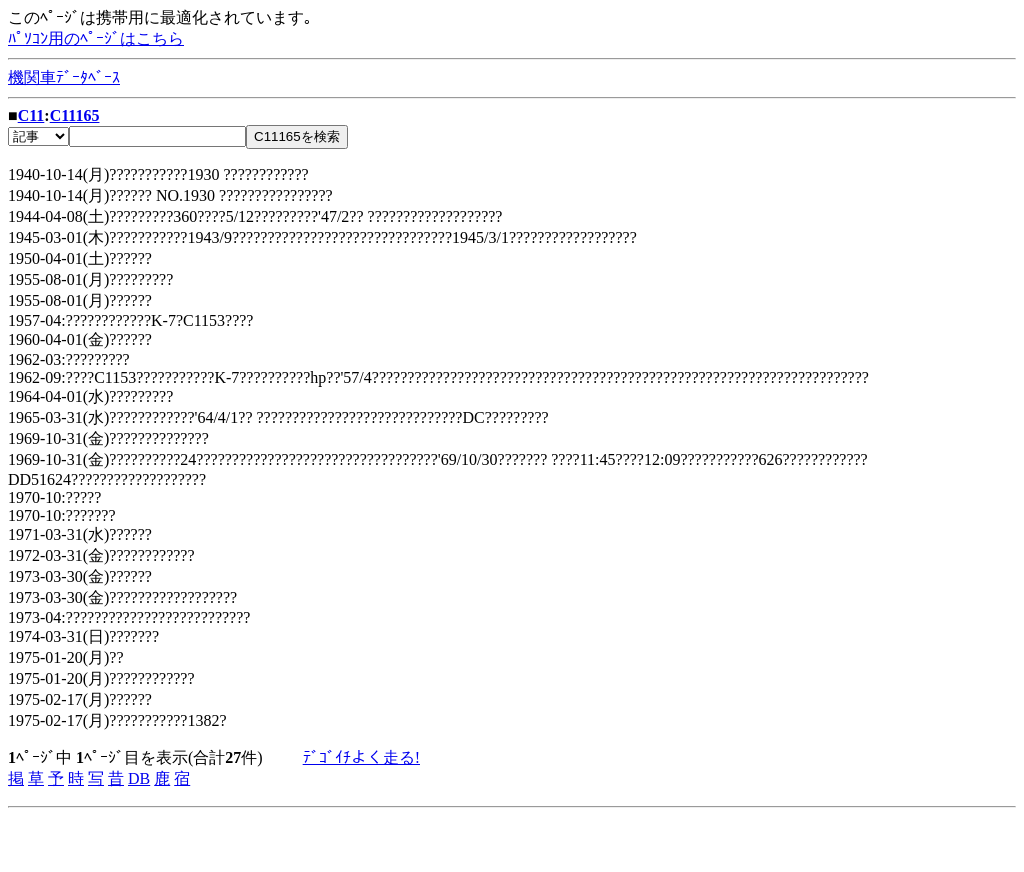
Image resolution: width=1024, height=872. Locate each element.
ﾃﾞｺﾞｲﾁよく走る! (361, 757)
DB (139, 778)
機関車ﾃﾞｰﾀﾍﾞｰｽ (64, 77)
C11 (31, 115)
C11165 (75, 115)
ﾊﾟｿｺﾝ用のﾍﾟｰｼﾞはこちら (96, 38)
